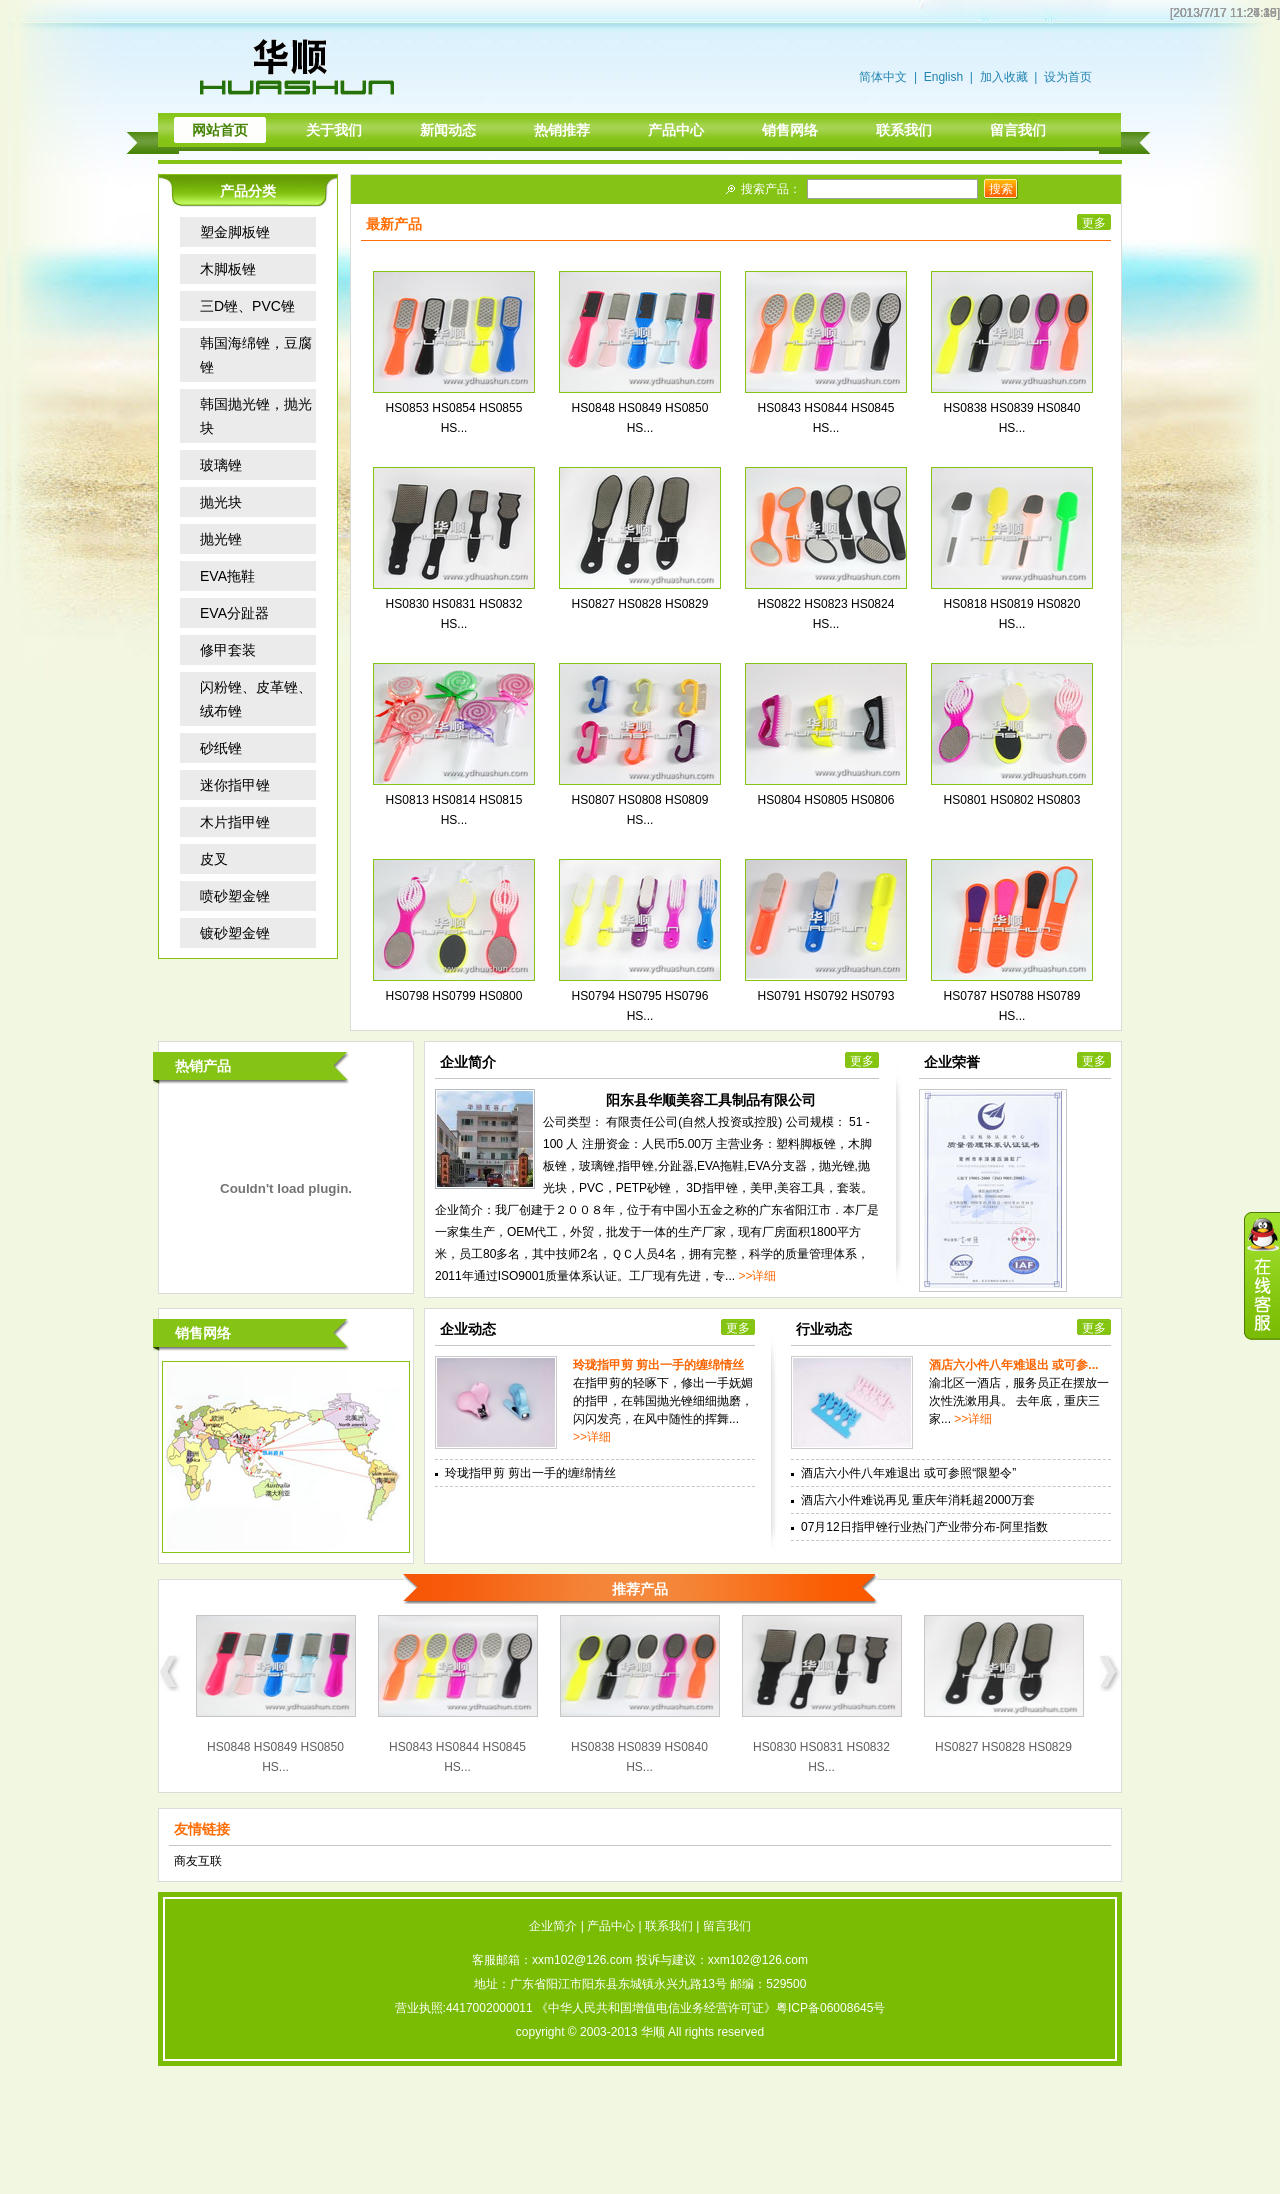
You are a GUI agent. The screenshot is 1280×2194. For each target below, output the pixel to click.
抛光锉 (221, 539)
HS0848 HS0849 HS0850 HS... (275, 1757)
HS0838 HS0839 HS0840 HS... (639, 1757)
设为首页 (1068, 77)
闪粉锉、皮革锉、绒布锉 (256, 699)
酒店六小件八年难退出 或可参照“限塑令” (908, 1473)
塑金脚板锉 (235, 232)
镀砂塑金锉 (235, 933)
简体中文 (883, 77)
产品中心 (611, 1926)
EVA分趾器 (234, 613)
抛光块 (221, 502)
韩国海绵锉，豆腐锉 (256, 355)
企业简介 (553, 1926)
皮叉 (214, 859)
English (943, 77)
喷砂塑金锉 (235, 896)
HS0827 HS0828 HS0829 (640, 604)
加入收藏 (1004, 77)
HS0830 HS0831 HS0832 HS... (821, 1757)
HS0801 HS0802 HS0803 (1012, 800)
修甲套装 (228, 650)
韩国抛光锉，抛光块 (256, 416)
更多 (1094, 223)
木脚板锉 (228, 269)
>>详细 (757, 1276)
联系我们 (669, 1926)
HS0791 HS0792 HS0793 (826, 996)
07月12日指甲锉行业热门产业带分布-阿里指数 (924, 1527)
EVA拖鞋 (227, 576)
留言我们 (727, 1926)
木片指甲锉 (235, 822)
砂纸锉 (221, 748)
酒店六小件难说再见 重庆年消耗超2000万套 (918, 1500)
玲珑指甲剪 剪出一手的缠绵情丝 (658, 1365)
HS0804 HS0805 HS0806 (826, 800)
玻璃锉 (221, 465)
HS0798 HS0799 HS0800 (454, 996)
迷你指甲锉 (235, 785)
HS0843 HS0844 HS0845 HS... (457, 1757)
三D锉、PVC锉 (247, 306)
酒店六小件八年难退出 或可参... (1013, 1365)
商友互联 (198, 1861)
